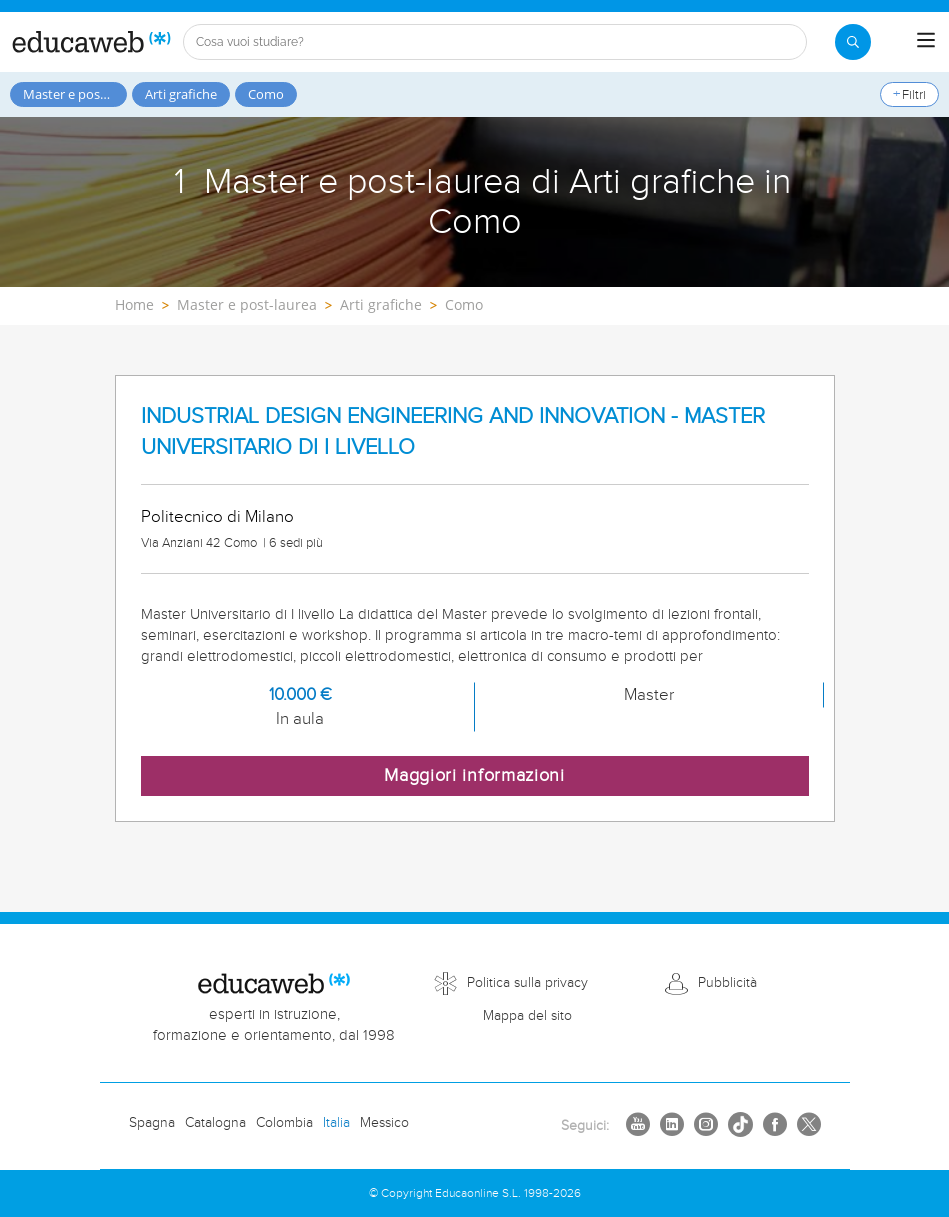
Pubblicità (727, 983)
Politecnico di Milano (217, 517)
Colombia (284, 1123)
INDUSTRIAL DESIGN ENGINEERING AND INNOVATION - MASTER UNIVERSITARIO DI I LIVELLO (453, 432)
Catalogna (215, 1123)
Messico (384, 1123)
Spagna (152, 1123)
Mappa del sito (527, 1016)
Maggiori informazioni (474, 775)
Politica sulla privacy (527, 983)
